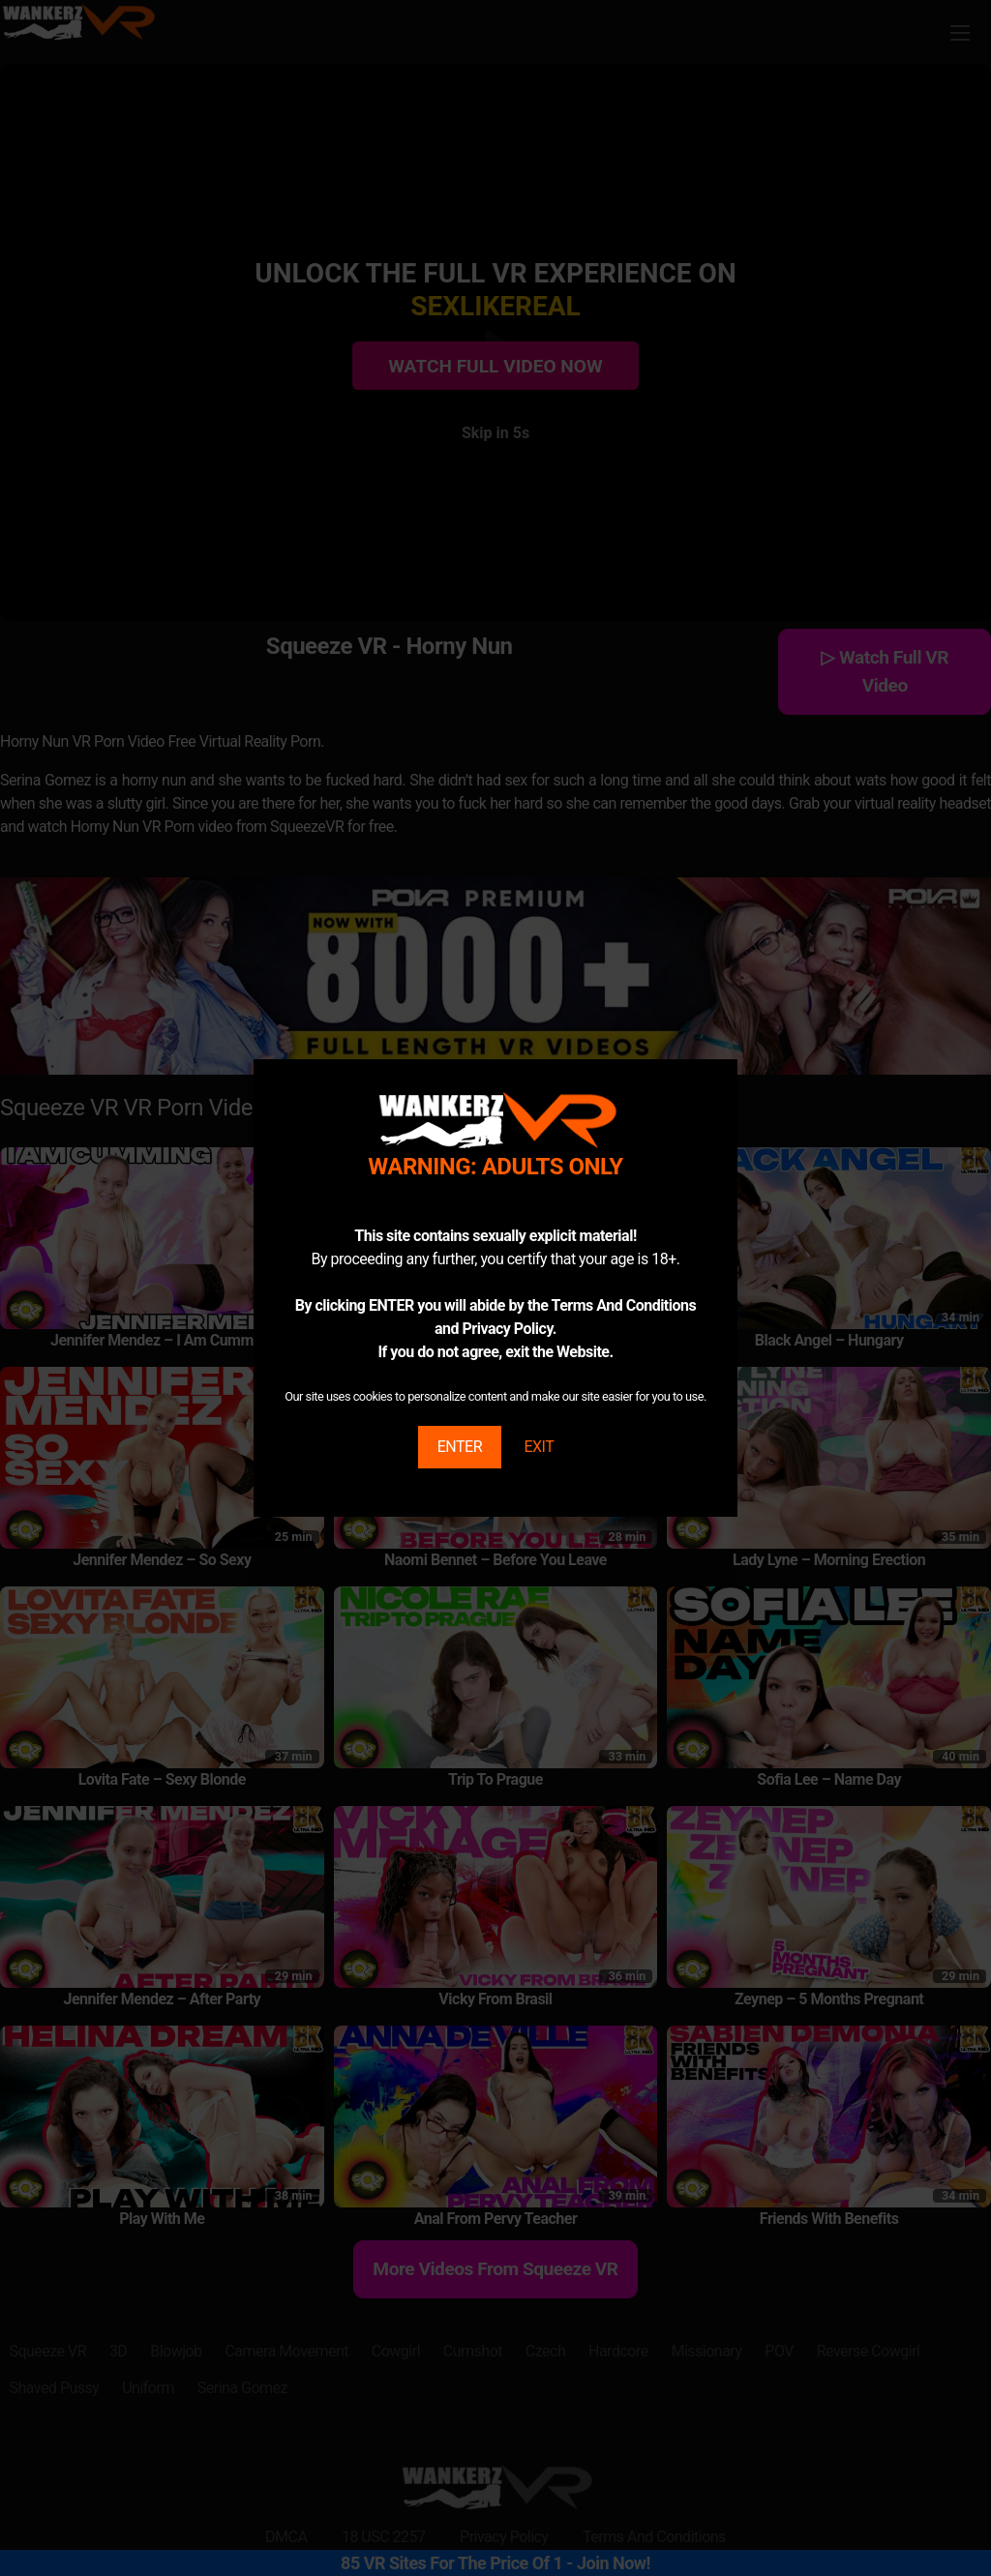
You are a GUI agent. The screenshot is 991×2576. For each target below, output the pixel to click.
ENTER (459, 1446)
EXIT (539, 1446)
